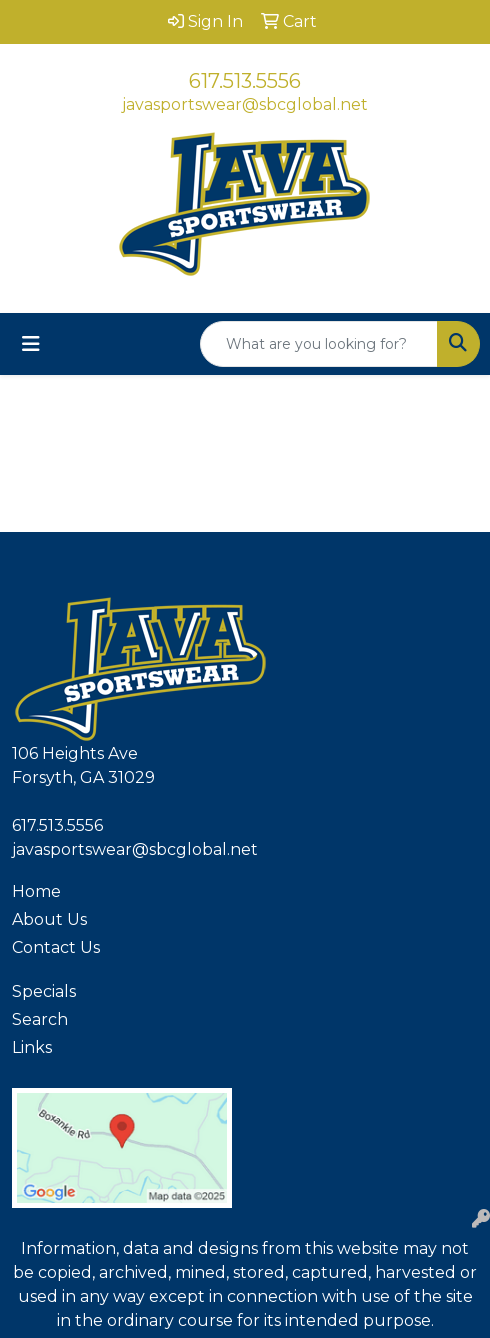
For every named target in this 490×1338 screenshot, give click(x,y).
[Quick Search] (319, 344)
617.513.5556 (245, 81)
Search (40, 1019)
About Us (49, 919)
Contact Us (56, 947)
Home (36, 891)
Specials (44, 991)
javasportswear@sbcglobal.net (245, 104)
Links (32, 1047)
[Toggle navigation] (31, 344)
